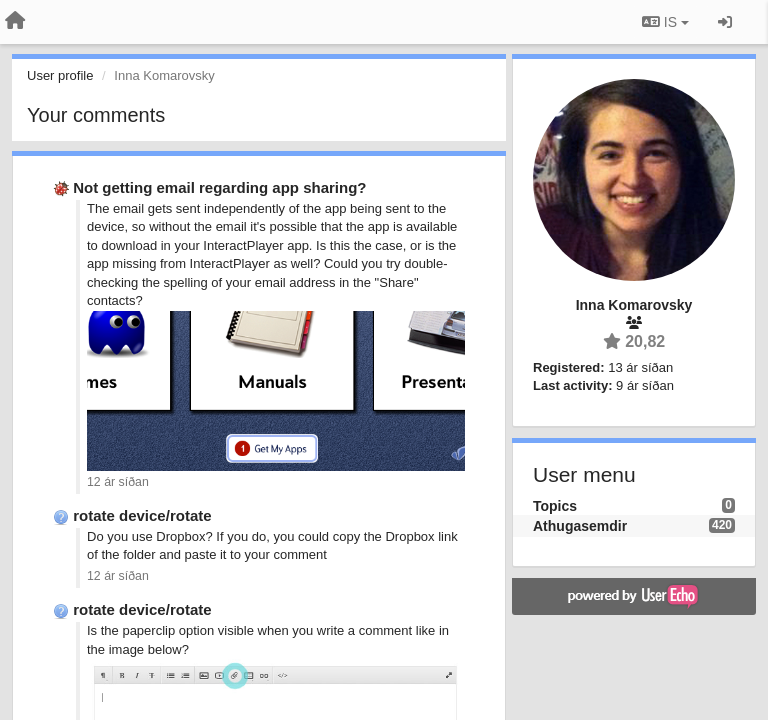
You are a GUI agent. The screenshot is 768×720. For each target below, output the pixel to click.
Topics (555, 506)
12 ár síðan (118, 482)
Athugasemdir (580, 526)
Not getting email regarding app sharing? (219, 187)
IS (665, 22)
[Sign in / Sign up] (725, 22)
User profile (60, 75)
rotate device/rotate (142, 515)
